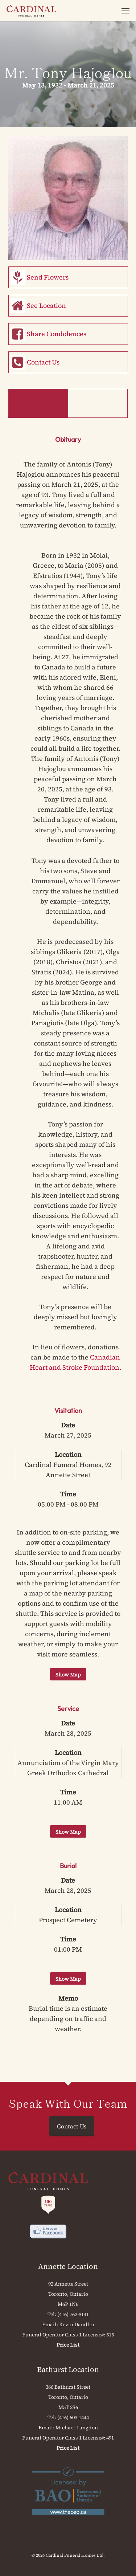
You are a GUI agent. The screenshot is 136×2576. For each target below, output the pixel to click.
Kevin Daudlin (76, 2324)
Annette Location (68, 2266)
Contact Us (43, 362)
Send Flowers (48, 277)
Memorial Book (98, 403)
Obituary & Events (38, 403)
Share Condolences (56, 333)
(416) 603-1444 (73, 2417)
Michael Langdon (76, 2427)
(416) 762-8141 (73, 2314)
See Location (46, 305)
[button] (125, 10)
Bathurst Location (68, 2369)
